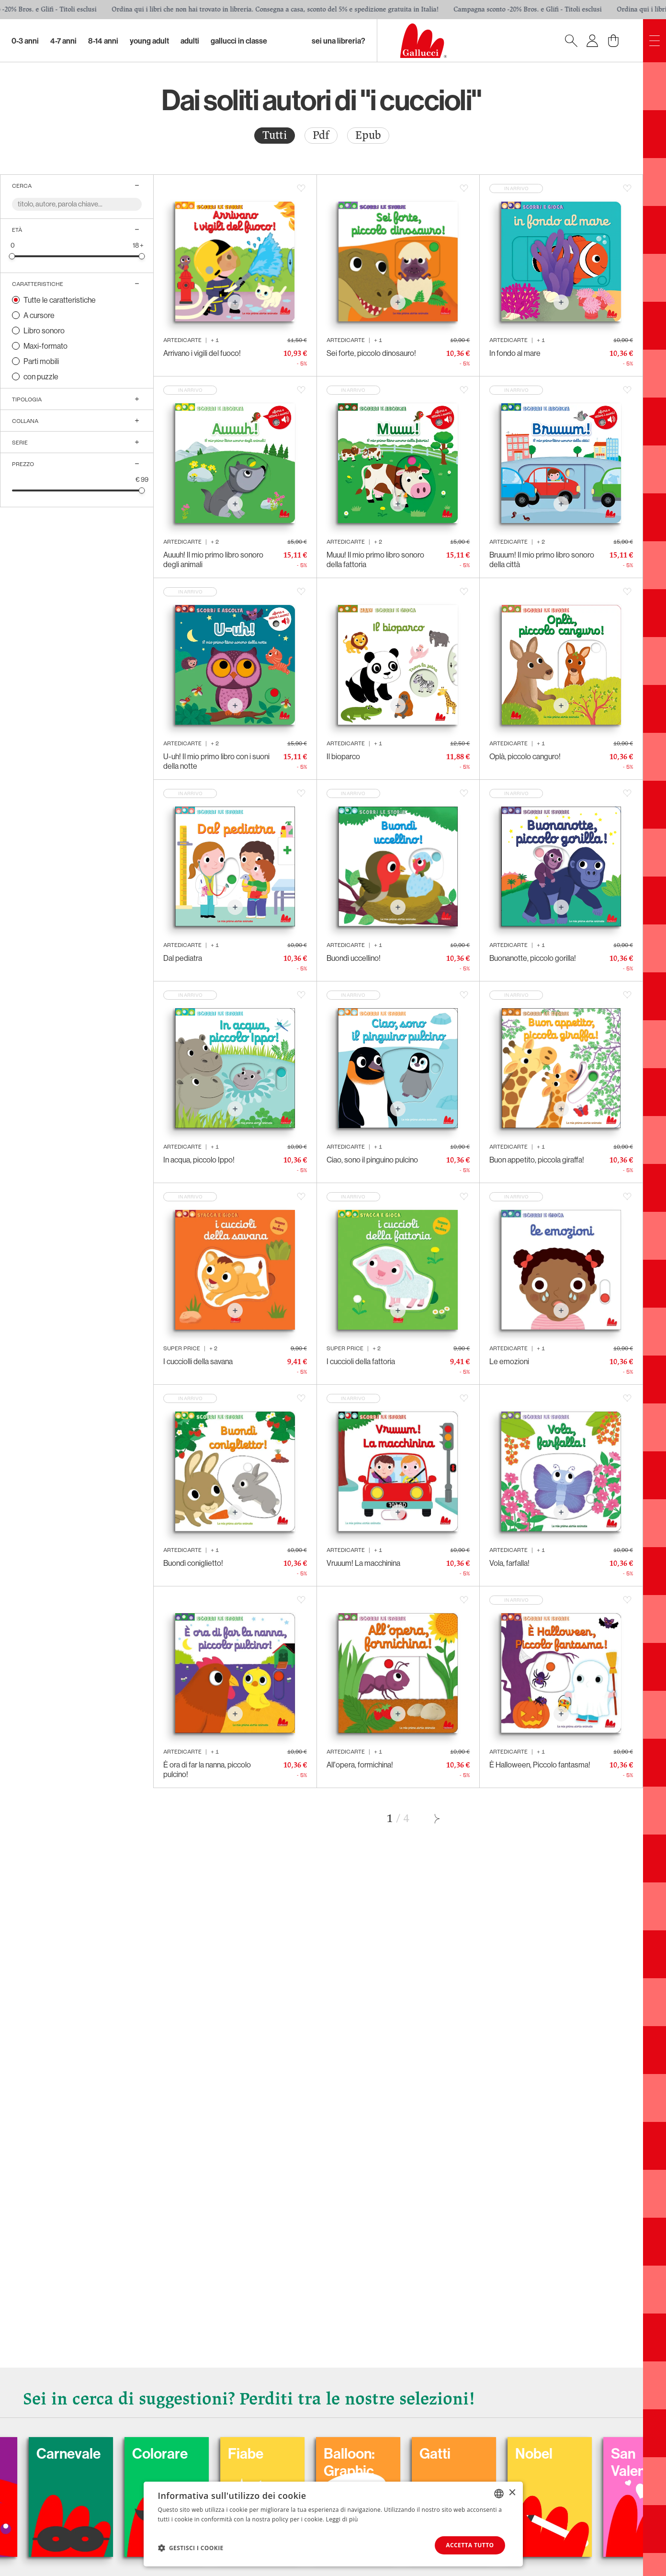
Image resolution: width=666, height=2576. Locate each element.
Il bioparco (343, 756)
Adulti (190, 41)
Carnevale (116, 2453)
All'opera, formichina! (360, 1764)
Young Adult (149, 41)
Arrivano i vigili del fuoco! (202, 353)
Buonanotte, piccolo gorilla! (532, 958)
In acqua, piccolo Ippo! (199, 1159)
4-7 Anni (63, 41)
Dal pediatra (182, 958)
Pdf (321, 135)
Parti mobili (41, 361)
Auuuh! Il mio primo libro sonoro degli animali (213, 559)
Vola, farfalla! (509, 1563)
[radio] (274, 135)
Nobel (581, 2453)
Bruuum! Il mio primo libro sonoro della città (541, 559)
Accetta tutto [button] (470, 2545)
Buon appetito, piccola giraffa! (536, 1159)
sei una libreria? (338, 41)
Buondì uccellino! (354, 958)
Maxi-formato (45, 346)
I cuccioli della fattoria (361, 1361)
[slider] (12, 256)
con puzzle (40, 376)
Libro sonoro (44, 330)
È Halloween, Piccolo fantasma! (539, 1764)
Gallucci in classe (239, 41)
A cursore (39, 315)
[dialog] (333, 2524)
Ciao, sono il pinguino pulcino (372, 1159)
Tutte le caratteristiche (59, 300)
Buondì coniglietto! (193, 1563)
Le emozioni (509, 1361)
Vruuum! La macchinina (363, 1563)
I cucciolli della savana (198, 1361)
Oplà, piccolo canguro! (525, 756)
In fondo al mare (515, 353)
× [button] (512, 2492)
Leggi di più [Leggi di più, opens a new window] (342, 2519)
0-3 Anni (25, 41)
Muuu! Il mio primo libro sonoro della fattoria (375, 559)
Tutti (274, 135)
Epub (368, 135)
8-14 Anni (103, 41)
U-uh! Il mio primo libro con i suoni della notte (216, 761)
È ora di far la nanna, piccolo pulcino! (207, 1769)
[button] (191, 2548)
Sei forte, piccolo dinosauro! (371, 353)
